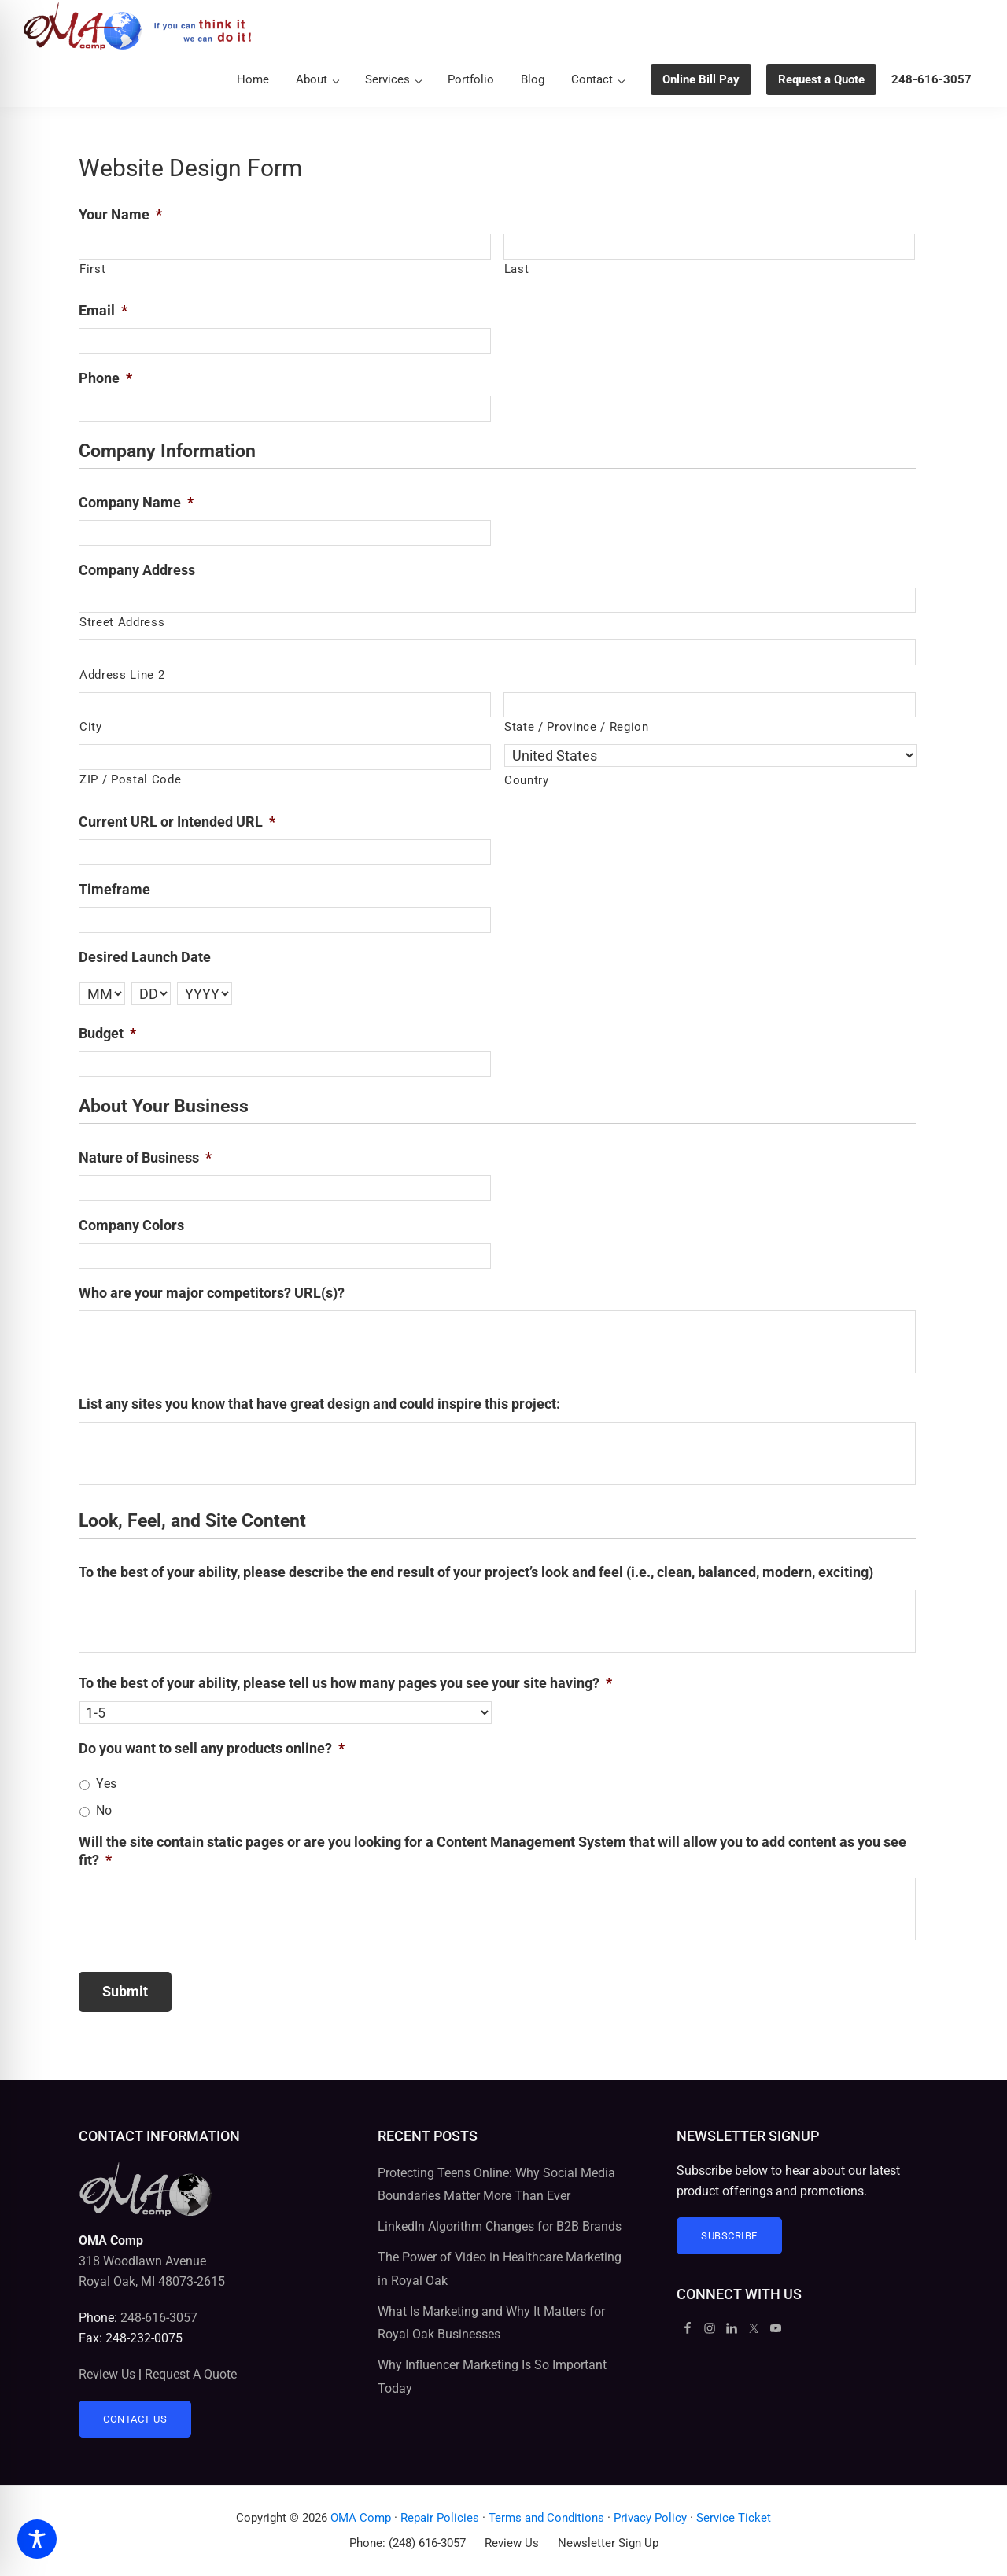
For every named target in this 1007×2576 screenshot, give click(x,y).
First (92, 269)
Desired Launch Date (145, 957)
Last (516, 269)
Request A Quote (191, 2374)
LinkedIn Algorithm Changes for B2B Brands (500, 2226)
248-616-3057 (158, 2317)
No (104, 1810)
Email (103, 310)
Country (526, 780)
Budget (107, 1033)
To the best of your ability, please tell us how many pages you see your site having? (345, 1683)
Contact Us (135, 2419)
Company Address (137, 570)
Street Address (121, 622)
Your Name (120, 214)
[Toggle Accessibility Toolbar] (37, 2539)
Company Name (136, 502)
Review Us (107, 2374)
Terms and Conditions (546, 2518)
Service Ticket (733, 2518)
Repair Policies (439, 2518)
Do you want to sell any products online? (212, 1748)
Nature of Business (145, 1157)
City (90, 727)
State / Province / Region (576, 727)
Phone (105, 378)
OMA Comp (360, 2518)
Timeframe (114, 889)
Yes (106, 1783)
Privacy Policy (650, 2518)
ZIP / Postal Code (130, 779)
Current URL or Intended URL (177, 821)
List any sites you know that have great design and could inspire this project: (319, 1403)
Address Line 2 (121, 675)
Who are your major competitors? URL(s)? (212, 1292)
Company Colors (131, 1225)
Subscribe (729, 2236)
